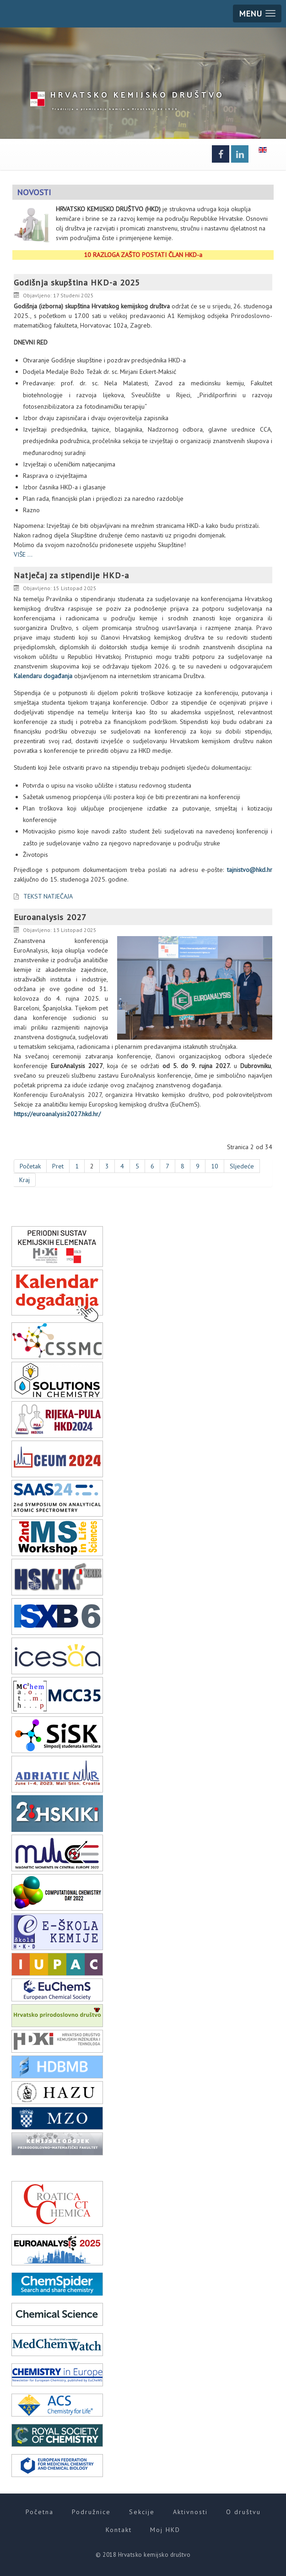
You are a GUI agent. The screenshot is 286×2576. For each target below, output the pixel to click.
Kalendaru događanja (43, 676)
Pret (58, 1166)
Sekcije (142, 2512)
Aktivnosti (190, 2512)
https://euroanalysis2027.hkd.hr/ (57, 1114)
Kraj (24, 1180)
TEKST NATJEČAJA (48, 896)
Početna (40, 2512)
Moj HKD (165, 2530)
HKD (137, 94)
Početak (30, 1166)
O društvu (243, 2512)
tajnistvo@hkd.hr (249, 870)
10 (214, 1166)
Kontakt (119, 2530)
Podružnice (91, 2512)
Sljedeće (242, 1166)
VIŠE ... (23, 554)
